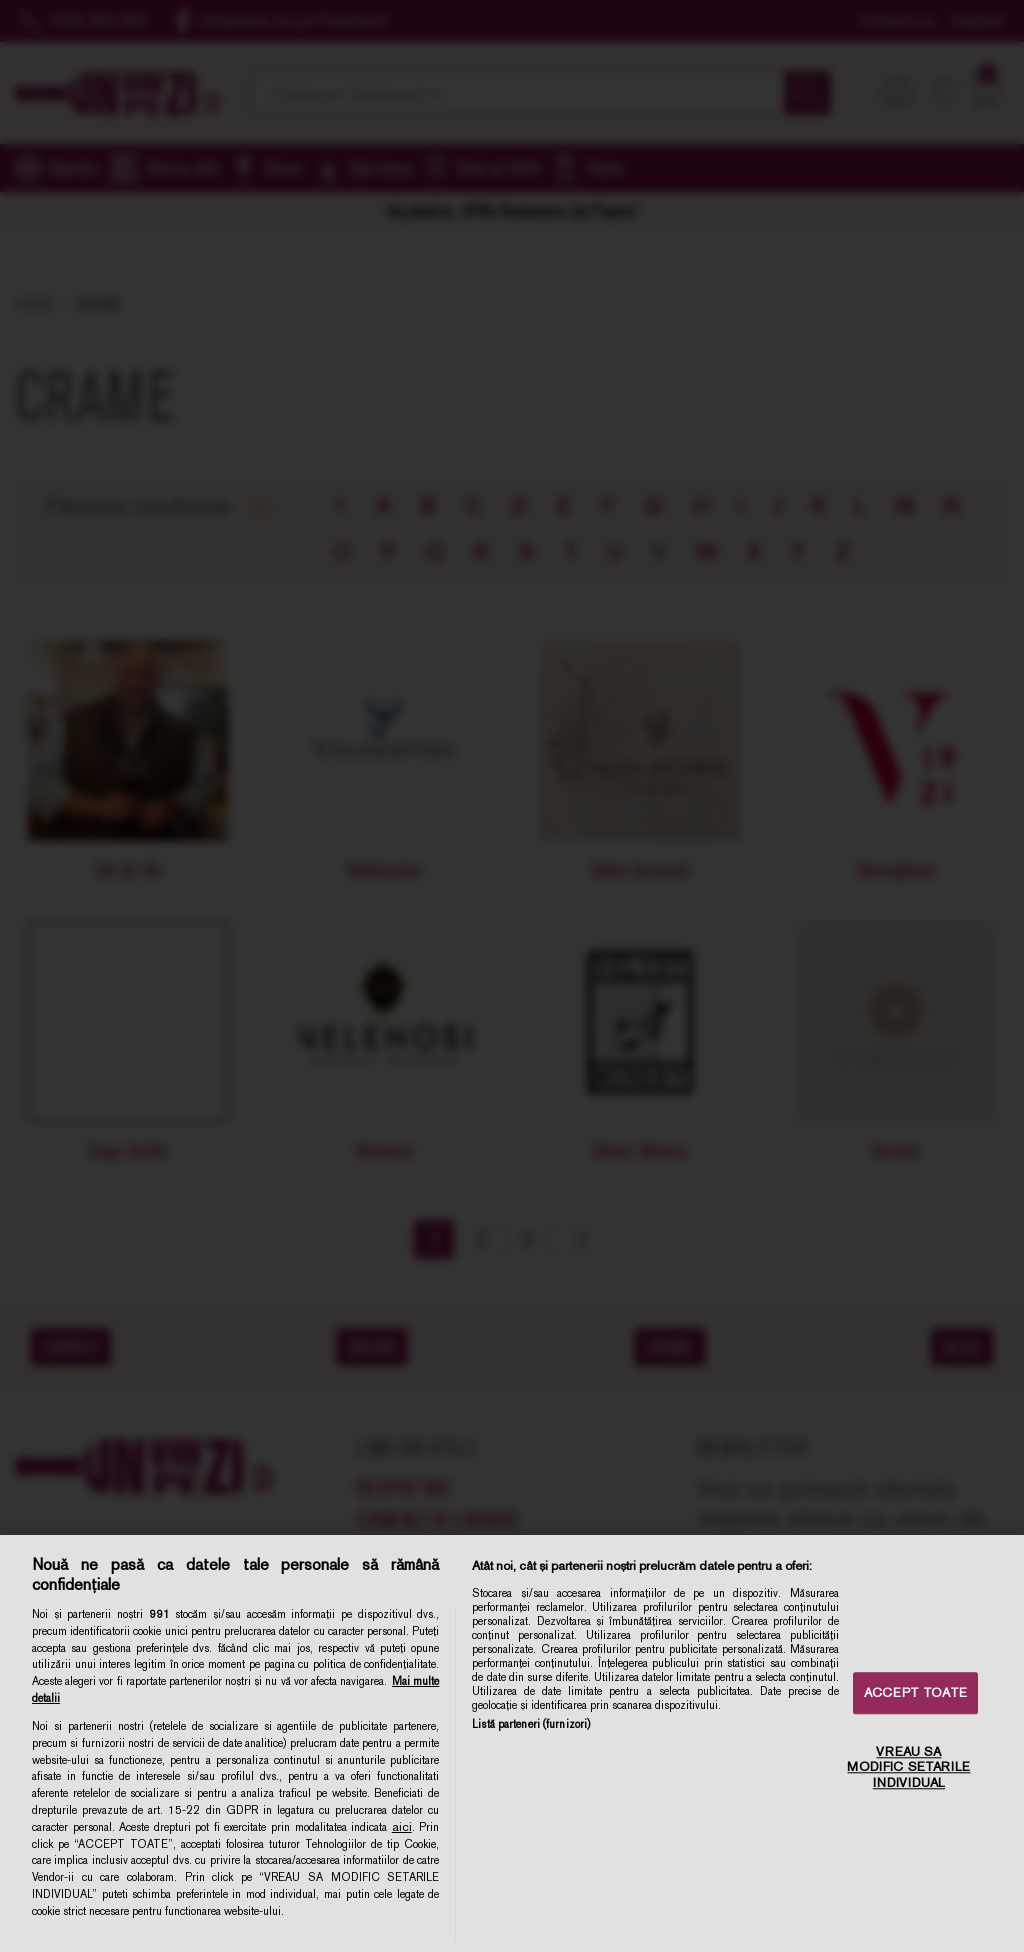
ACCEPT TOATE (915, 1693)
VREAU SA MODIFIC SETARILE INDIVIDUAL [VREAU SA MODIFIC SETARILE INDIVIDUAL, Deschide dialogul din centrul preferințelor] (908, 1767)
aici (402, 1827)
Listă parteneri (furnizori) (531, 1724)
